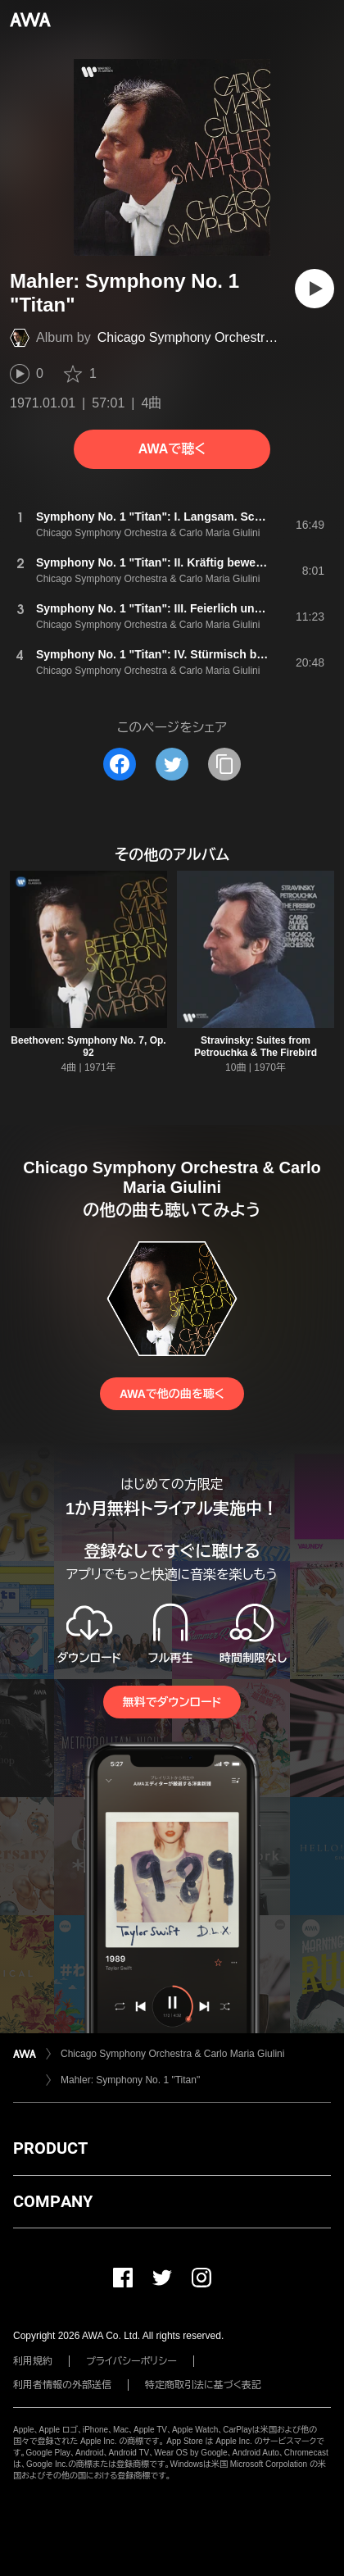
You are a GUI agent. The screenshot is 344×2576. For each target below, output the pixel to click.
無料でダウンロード (172, 1702)
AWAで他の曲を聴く (172, 1393)
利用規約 (32, 2361)
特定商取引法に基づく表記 (203, 2385)
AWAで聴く (172, 449)
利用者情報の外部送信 (62, 2385)
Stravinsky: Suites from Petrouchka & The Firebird (255, 1046)
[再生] (314, 288)
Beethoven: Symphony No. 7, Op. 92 (88, 1046)
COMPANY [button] (53, 2201)
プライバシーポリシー (131, 2361)
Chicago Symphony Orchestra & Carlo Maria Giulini (172, 2053)
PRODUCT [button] (50, 2148)
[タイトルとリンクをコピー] (224, 764)
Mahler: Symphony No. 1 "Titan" (130, 2080)
